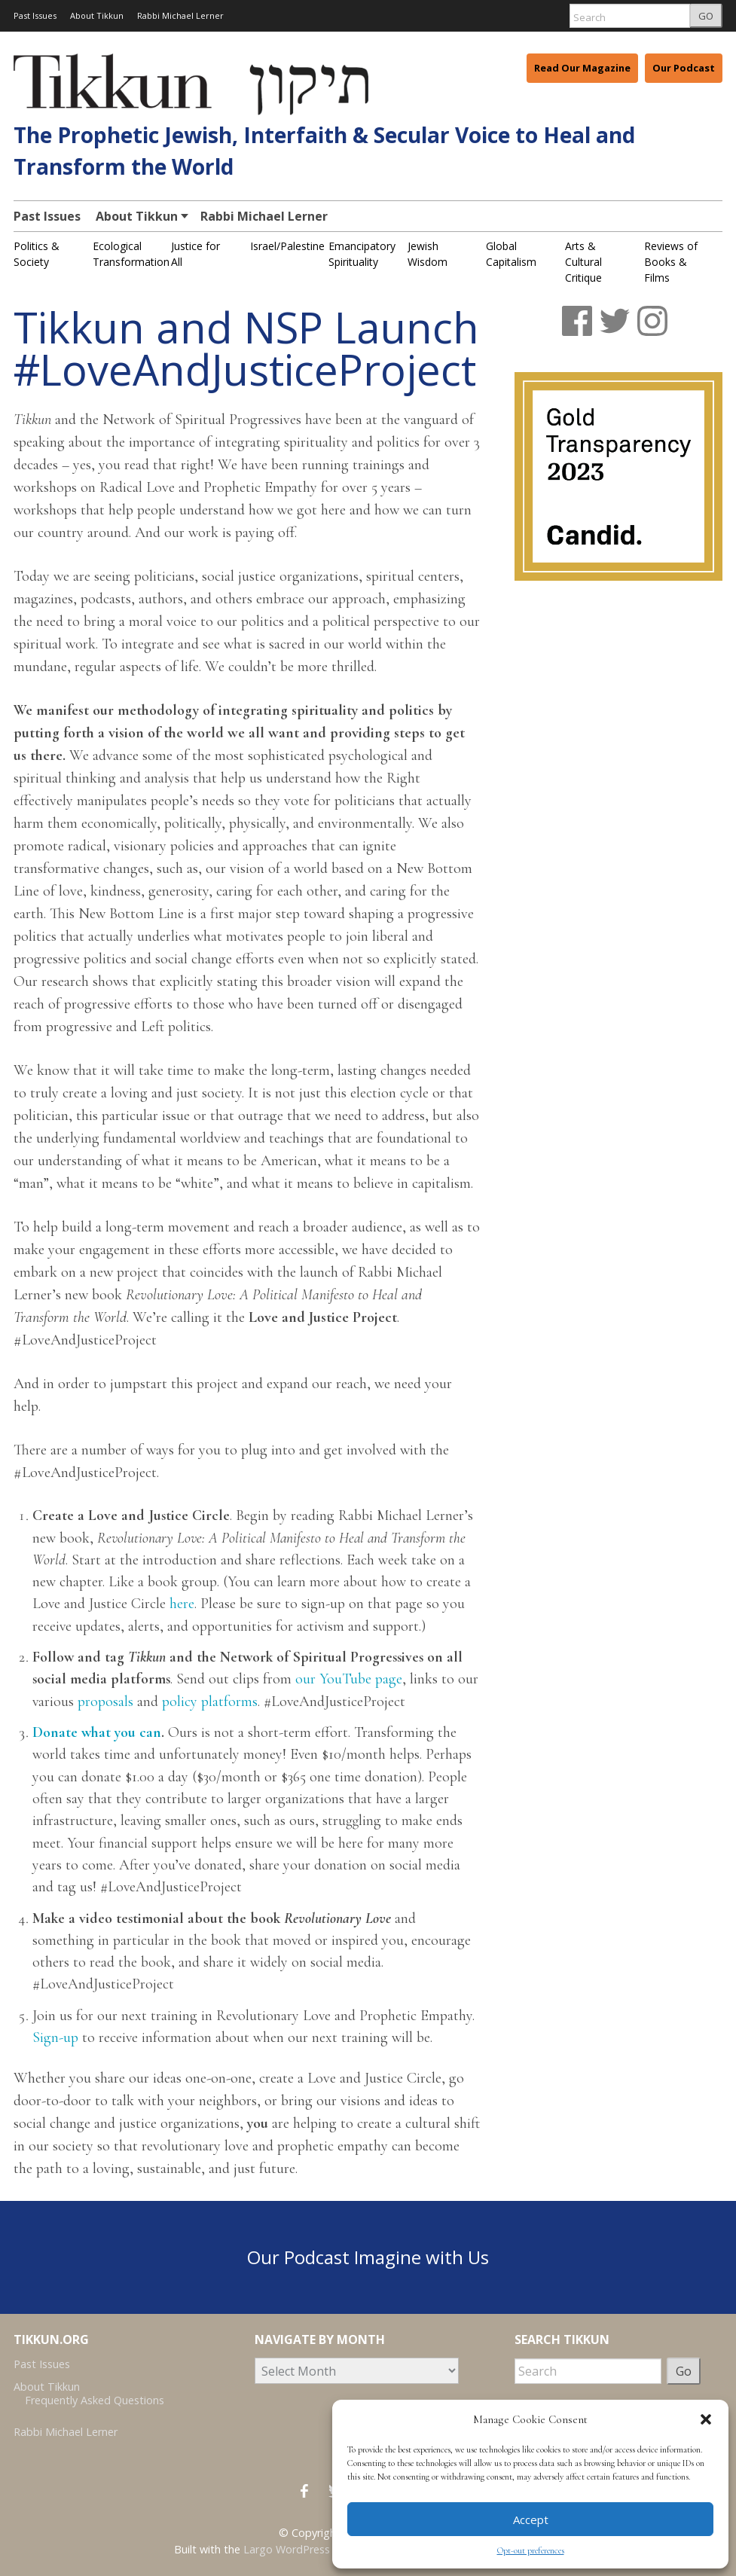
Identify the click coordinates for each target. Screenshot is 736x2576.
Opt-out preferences (530, 2550)
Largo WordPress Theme (305, 2549)
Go (684, 2371)
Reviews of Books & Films (671, 262)
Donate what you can (96, 1732)
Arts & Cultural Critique (583, 262)
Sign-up (55, 2037)
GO (705, 16)
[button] (705, 2419)
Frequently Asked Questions (94, 2400)
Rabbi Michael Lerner (180, 15)
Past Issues (35, 15)
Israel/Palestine (287, 246)
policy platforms (210, 1701)
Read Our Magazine (582, 68)
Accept (530, 2519)
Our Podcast (683, 68)
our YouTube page (348, 1679)
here (181, 1604)
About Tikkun (97, 15)
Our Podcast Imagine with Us (368, 2257)
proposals (105, 1701)
